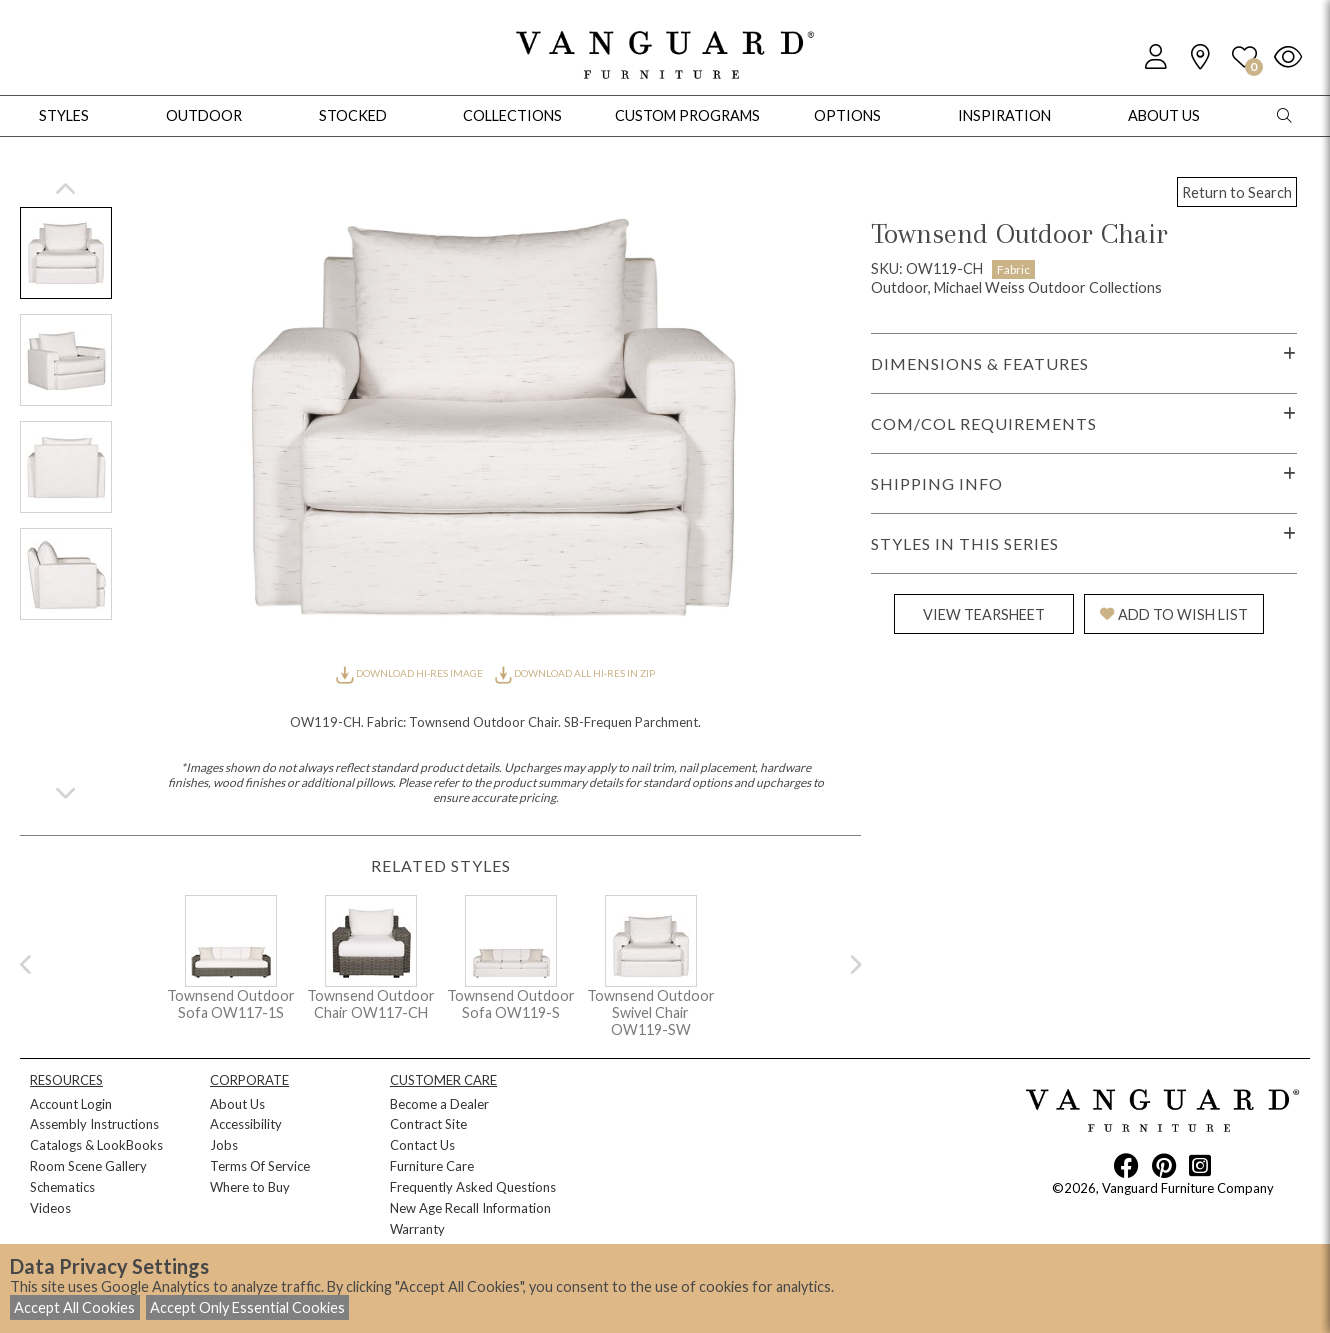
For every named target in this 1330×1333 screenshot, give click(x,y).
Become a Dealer (439, 1104)
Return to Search (1237, 192)
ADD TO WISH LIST (1174, 614)
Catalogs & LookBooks (96, 1145)
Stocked (353, 115)
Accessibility (246, 1124)
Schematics (62, 1187)
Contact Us (422, 1145)
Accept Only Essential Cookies (247, 1307)
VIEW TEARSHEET (984, 614)
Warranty (417, 1229)
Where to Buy (250, 1187)
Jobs (224, 1145)
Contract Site (428, 1124)
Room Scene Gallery (88, 1166)
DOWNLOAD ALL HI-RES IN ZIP (575, 673)
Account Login (71, 1104)
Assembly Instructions (94, 1124)
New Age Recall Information (470, 1208)
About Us (237, 1104)
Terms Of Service (260, 1166)
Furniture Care (432, 1166)
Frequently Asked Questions (473, 1187)
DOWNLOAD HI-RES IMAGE (410, 673)
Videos (50, 1208)
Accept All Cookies (74, 1307)
